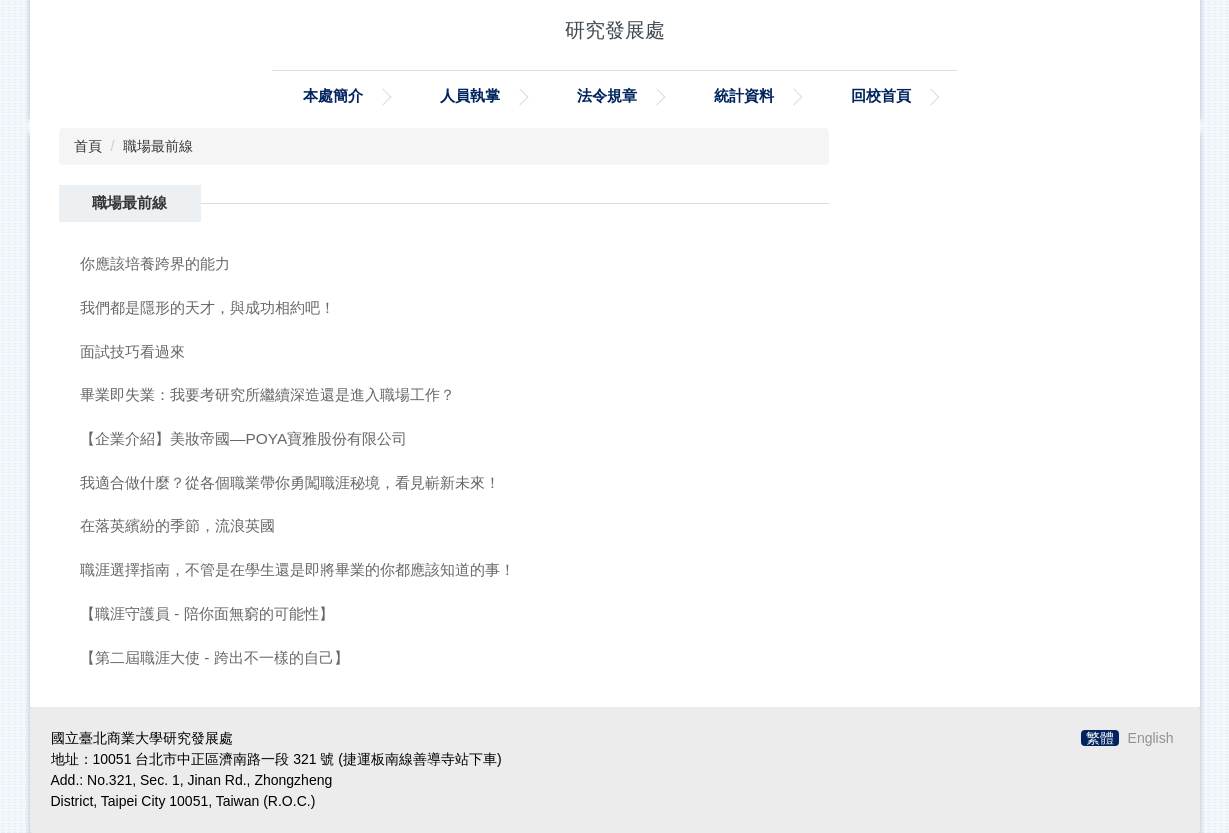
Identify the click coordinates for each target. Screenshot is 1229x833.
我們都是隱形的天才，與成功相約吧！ (207, 307)
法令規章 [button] (607, 95)
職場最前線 (158, 146)
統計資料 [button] (744, 95)
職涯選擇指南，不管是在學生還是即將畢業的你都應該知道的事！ (297, 569)
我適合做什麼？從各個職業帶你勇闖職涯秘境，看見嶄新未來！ (290, 482)
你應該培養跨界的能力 (155, 263)
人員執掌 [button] (470, 95)
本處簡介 (333, 95)
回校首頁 (881, 95)
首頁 (88, 146)
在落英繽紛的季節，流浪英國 (177, 525)
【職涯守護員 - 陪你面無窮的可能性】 (207, 613)
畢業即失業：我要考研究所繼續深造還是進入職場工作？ (267, 394)
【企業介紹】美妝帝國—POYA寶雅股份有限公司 (243, 438)
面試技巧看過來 (132, 351)
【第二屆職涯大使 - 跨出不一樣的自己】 (214, 657)
